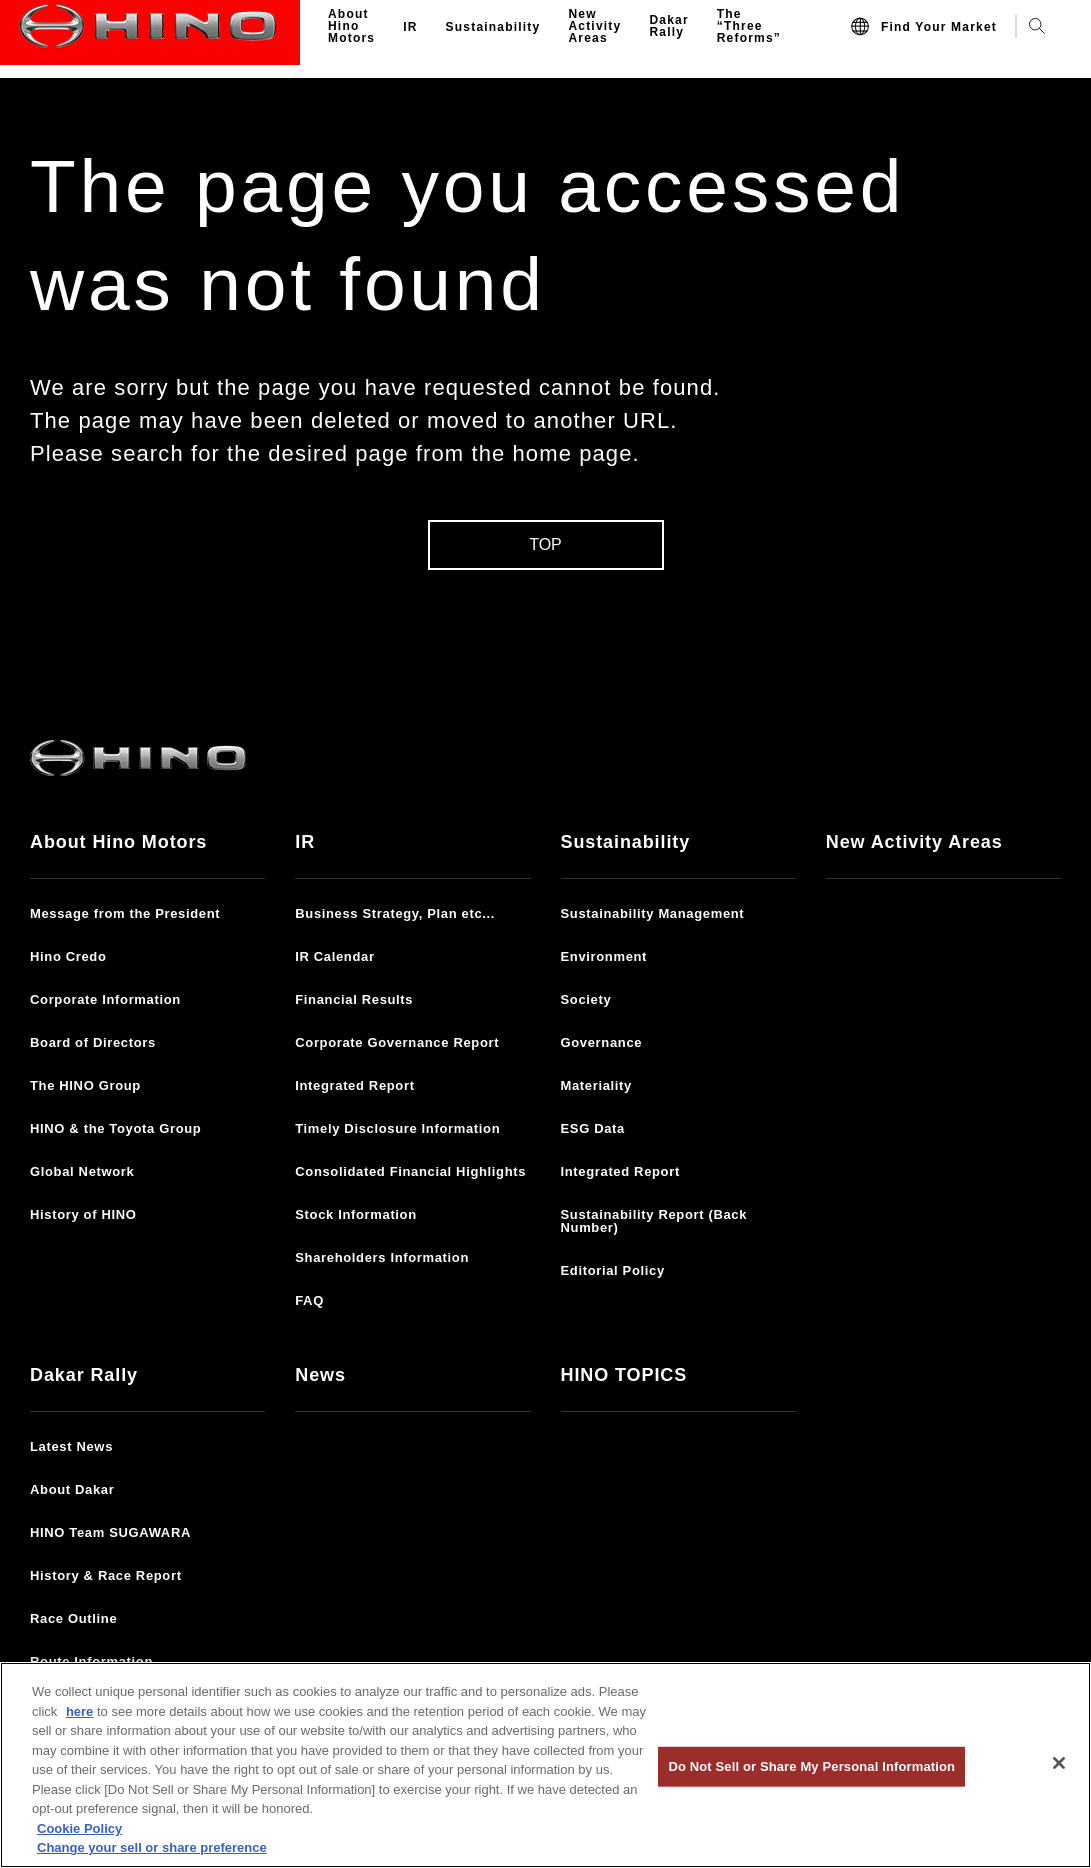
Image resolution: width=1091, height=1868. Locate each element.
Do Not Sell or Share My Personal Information (811, 1766)
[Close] (1059, 1763)
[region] (545, 1765)
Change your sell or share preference (152, 1847)
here (79, 1711)
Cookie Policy (79, 1828)
